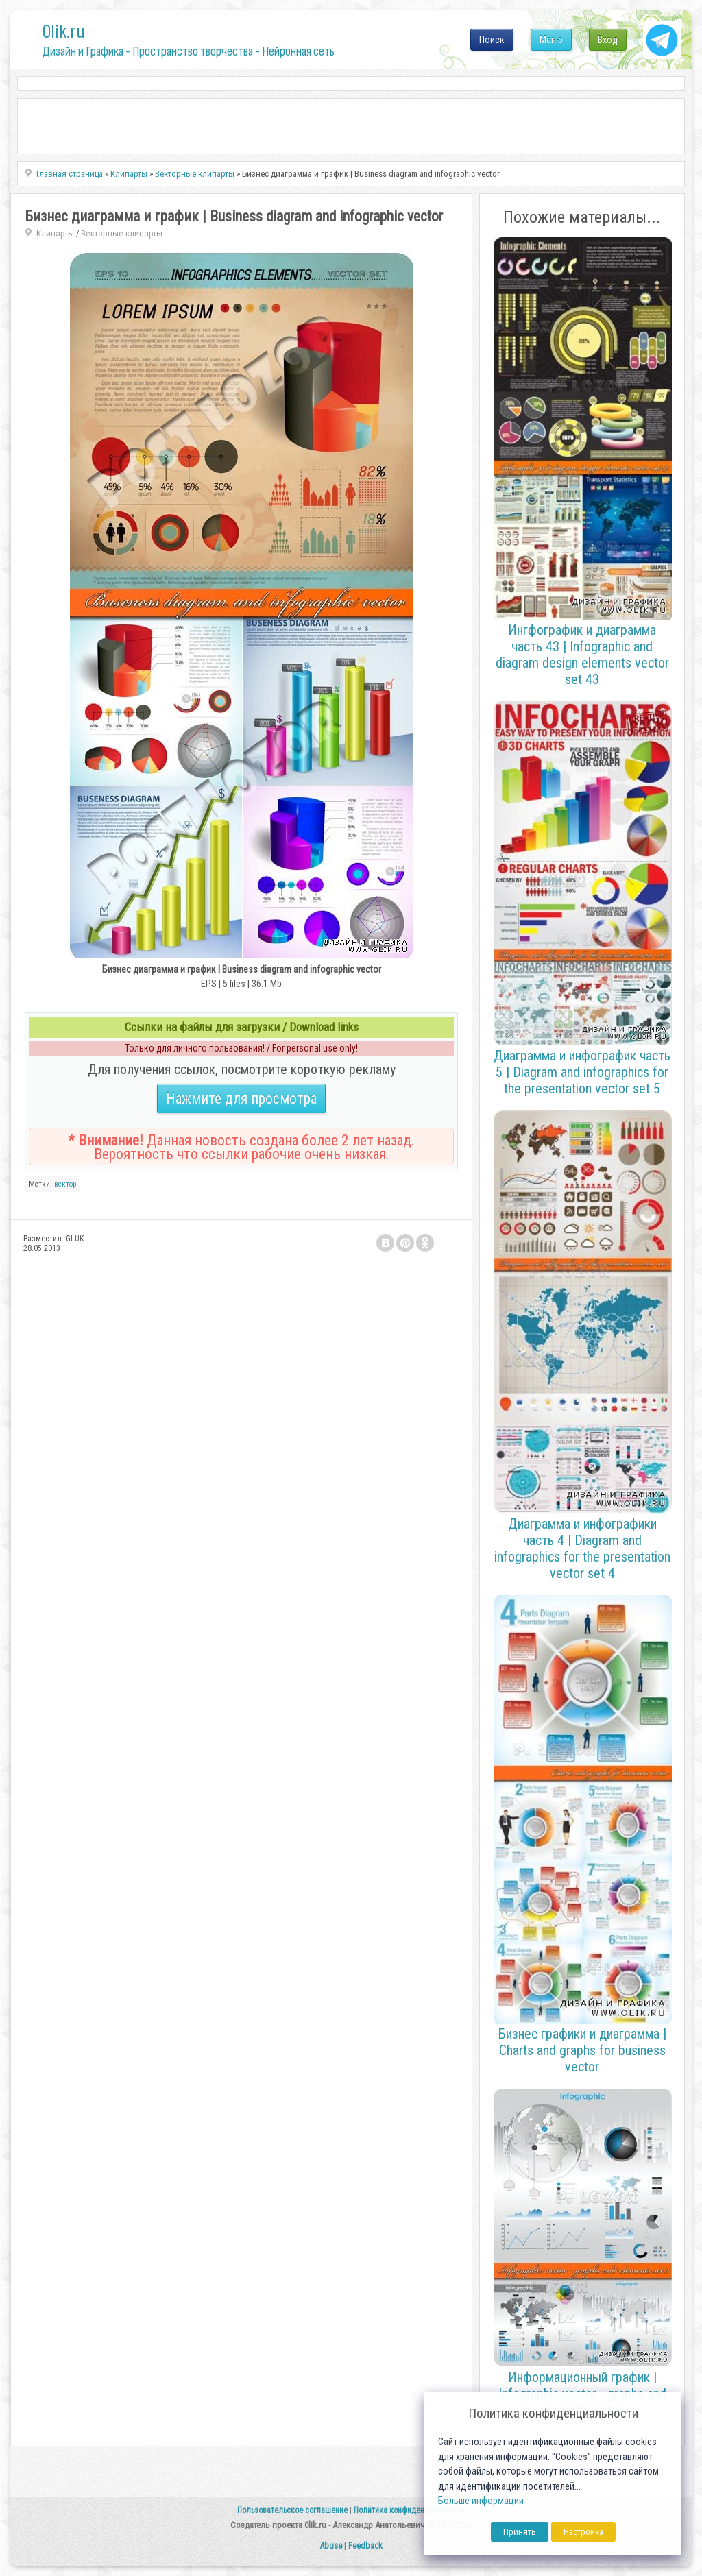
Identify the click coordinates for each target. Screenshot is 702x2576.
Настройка (583, 2532)
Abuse (330, 2545)
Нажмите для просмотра (241, 1098)
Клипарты (55, 233)
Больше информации (481, 2501)
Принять (519, 2532)
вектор (65, 1184)
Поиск (492, 39)
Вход (608, 39)
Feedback (365, 2545)
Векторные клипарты (121, 233)
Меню (551, 39)
